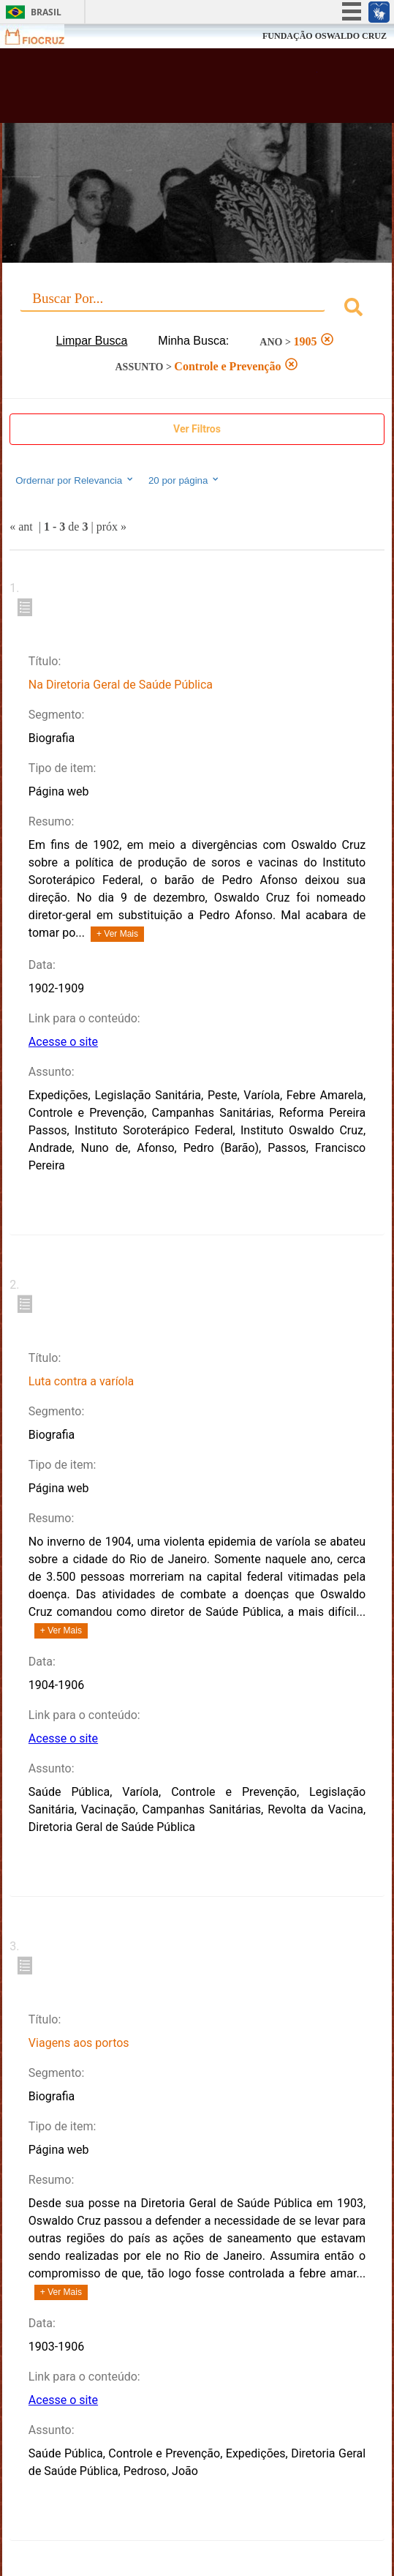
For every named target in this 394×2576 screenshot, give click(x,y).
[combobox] (197, 309)
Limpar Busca (92, 340)
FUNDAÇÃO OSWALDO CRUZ (324, 36)
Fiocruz (43, 36)
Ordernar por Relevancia (75, 480)
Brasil (46, 12)
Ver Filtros (197, 429)
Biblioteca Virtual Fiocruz (164, 90)
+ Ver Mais (117, 934)
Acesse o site (63, 1042)
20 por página (184, 480)
